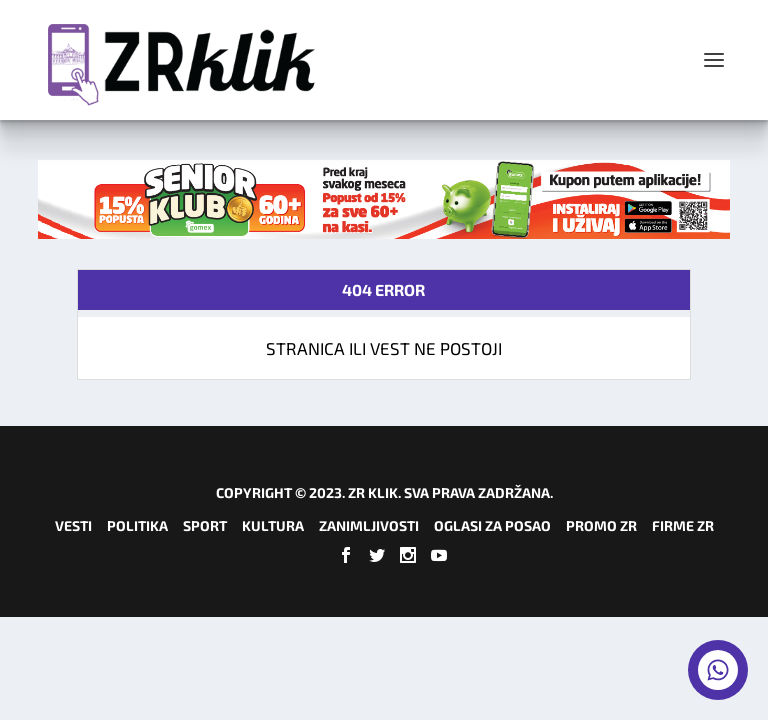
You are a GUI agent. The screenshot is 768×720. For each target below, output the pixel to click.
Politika (137, 525)
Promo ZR (601, 525)
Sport (205, 525)
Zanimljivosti (369, 525)
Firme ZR (683, 525)
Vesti (73, 525)
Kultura (273, 525)
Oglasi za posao (492, 525)
